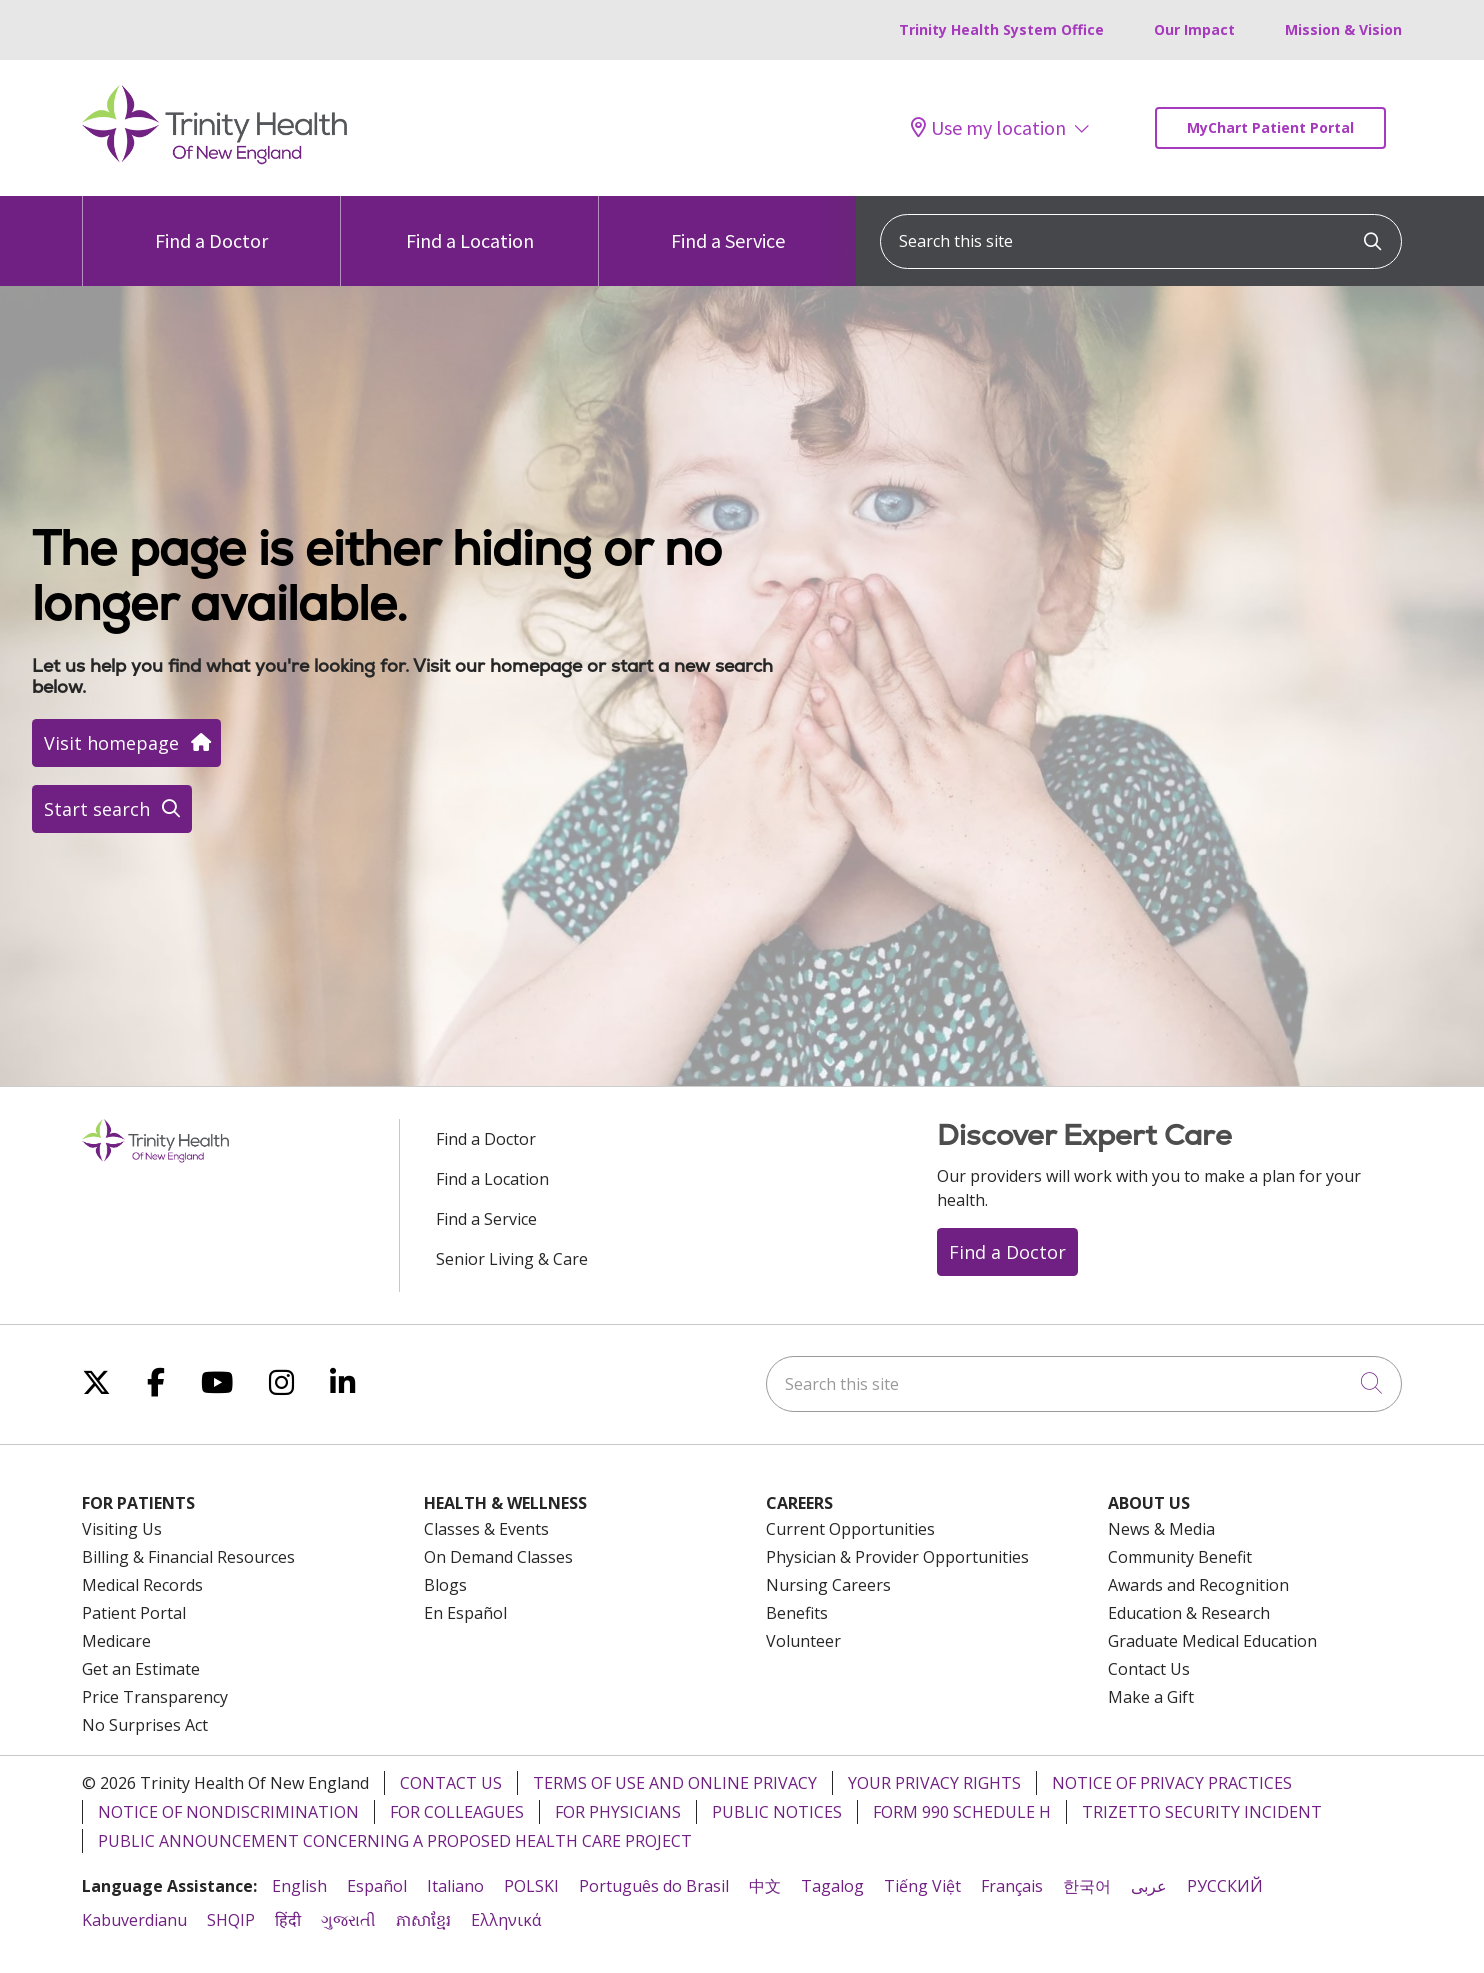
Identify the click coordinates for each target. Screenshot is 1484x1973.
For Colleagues (457, 1812)
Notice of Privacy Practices (1172, 1783)
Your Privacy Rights (934, 1783)
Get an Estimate (141, 1669)
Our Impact (1194, 29)
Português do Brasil (654, 1886)
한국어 (1087, 1886)
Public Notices (777, 1812)
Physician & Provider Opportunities (897, 1557)
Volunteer (803, 1641)
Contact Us (1149, 1669)
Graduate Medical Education (1212, 1641)
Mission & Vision (1343, 29)
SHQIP (231, 1920)
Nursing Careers (828, 1585)
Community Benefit (1180, 1557)
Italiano (455, 1886)
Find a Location (470, 224)
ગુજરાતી (348, 1920)
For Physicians (618, 1812)
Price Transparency (155, 1697)
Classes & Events (486, 1529)
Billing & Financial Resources (188, 1557)
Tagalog (832, 1886)
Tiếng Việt (922, 1886)
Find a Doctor (211, 224)
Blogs (445, 1585)
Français (1012, 1886)
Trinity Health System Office (1001, 29)
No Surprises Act (145, 1725)
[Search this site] (1141, 241)
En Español (465, 1613)
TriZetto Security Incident (1202, 1812)
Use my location (988, 128)
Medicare (116, 1641)
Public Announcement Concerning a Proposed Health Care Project (395, 1841)
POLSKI (531, 1886)
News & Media (1161, 1529)
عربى (1149, 1886)
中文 (765, 1886)
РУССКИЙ (1225, 1886)
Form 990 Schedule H (962, 1812)
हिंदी (288, 1920)
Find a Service (728, 224)
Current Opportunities (850, 1529)
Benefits (797, 1613)
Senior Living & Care (512, 1259)
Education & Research (1189, 1613)
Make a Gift (1151, 1697)
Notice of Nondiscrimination (228, 1812)
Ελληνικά (506, 1920)
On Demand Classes (498, 1557)
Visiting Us (122, 1529)
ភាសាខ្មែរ (423, 1920)
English (299, 1886)
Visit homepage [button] (126, 743)
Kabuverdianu (134, 1920)
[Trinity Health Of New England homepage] (214, 159)
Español (377, 1886)
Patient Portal (134, 1613)
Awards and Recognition (1198, 1585)
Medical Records (142, 1585)
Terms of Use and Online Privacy (675, 1783)
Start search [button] (112, 809)
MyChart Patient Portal (1270, 127)
